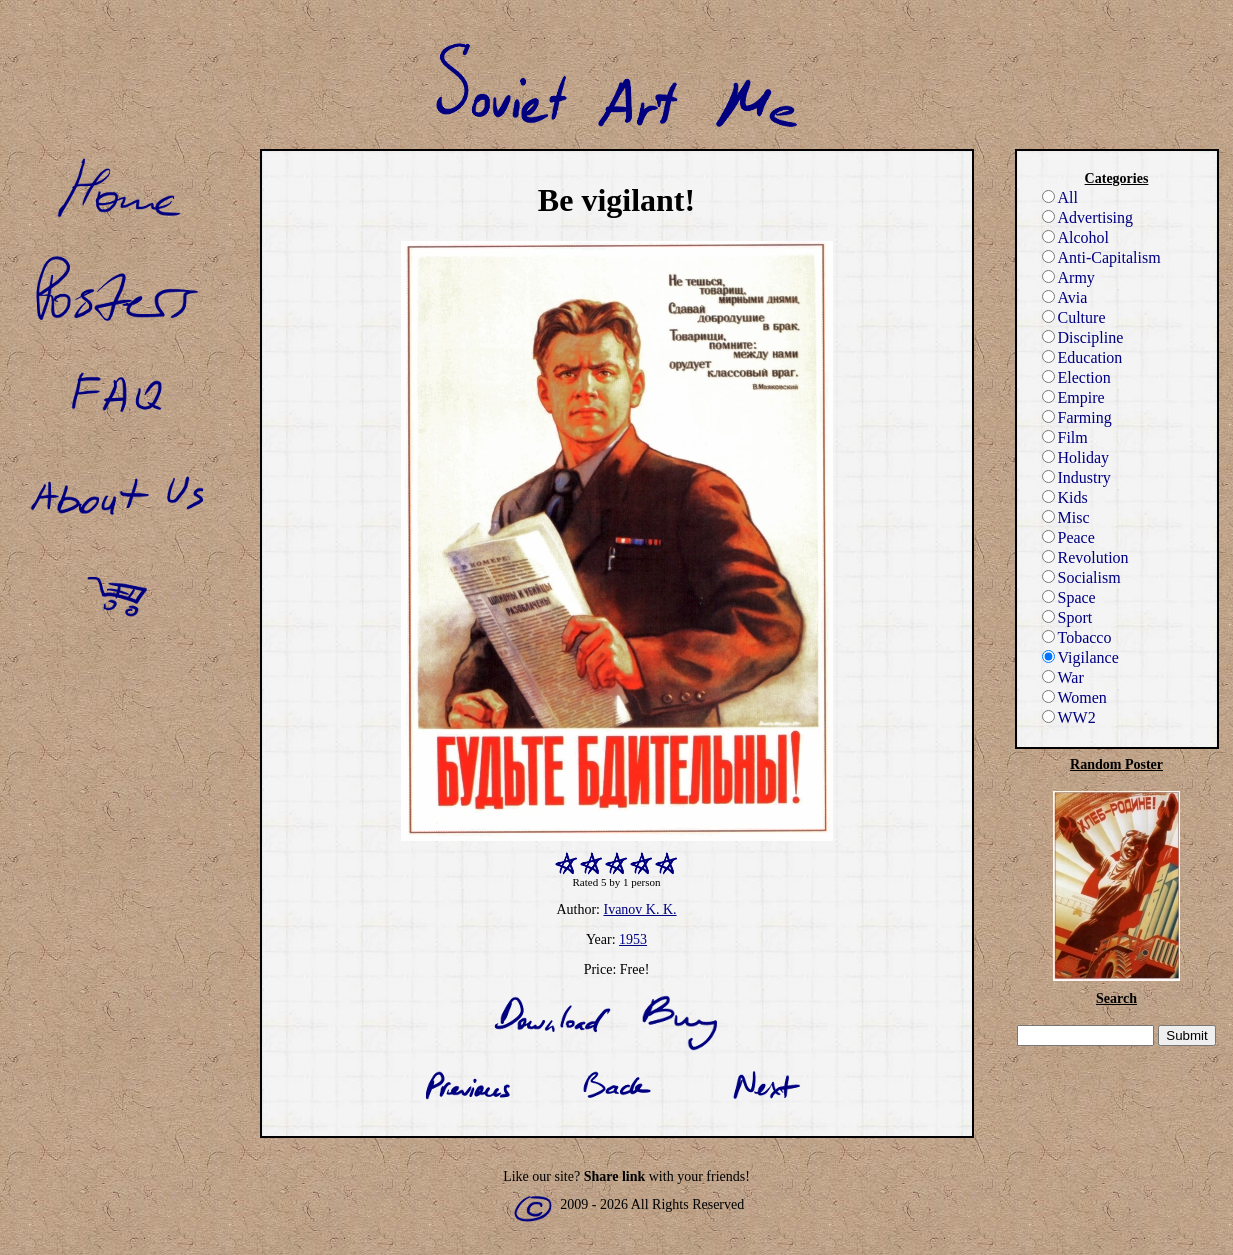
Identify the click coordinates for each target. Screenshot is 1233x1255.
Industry (1076, 477)
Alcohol (1076, 237)
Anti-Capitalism (1101, 257)
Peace (1068, 537)
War (1063, 677)
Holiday (1076, 457)
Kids (1065, 497)
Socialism (1081, 577)
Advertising (1088, 217)
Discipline (1083, 337)
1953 (633, 939)
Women (1074, 697)
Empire (1073, 397)
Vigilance (1080, 657)
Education (1082, 357)
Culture (1074, 317)
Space (1069, 597)
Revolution (1085, 557)
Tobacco (1077, 637)
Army (1068, 277)
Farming (1077, 417)
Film (1065, 437)
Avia (1065, 297)
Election (1076, 377)
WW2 (1069, 717)
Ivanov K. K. (639, 909)
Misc (1066, 517)
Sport (1067, 617)
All (1060, 197)
